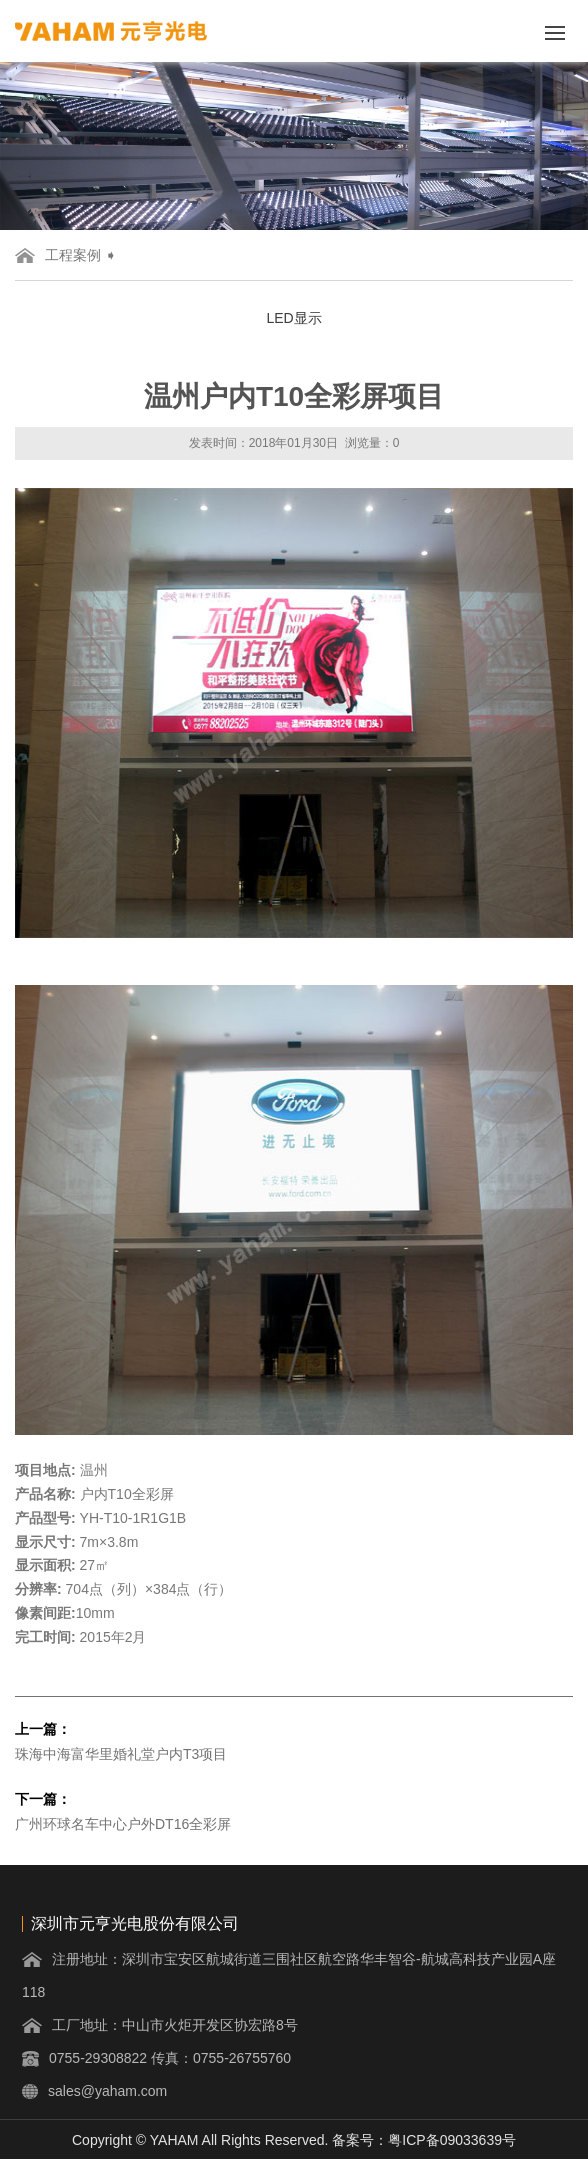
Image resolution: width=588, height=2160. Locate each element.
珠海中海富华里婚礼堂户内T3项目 (121, 1754)
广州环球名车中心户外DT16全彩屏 (123, 1824)
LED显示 (293, 318)
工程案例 (73, 255)
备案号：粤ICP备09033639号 (424, 2140)
